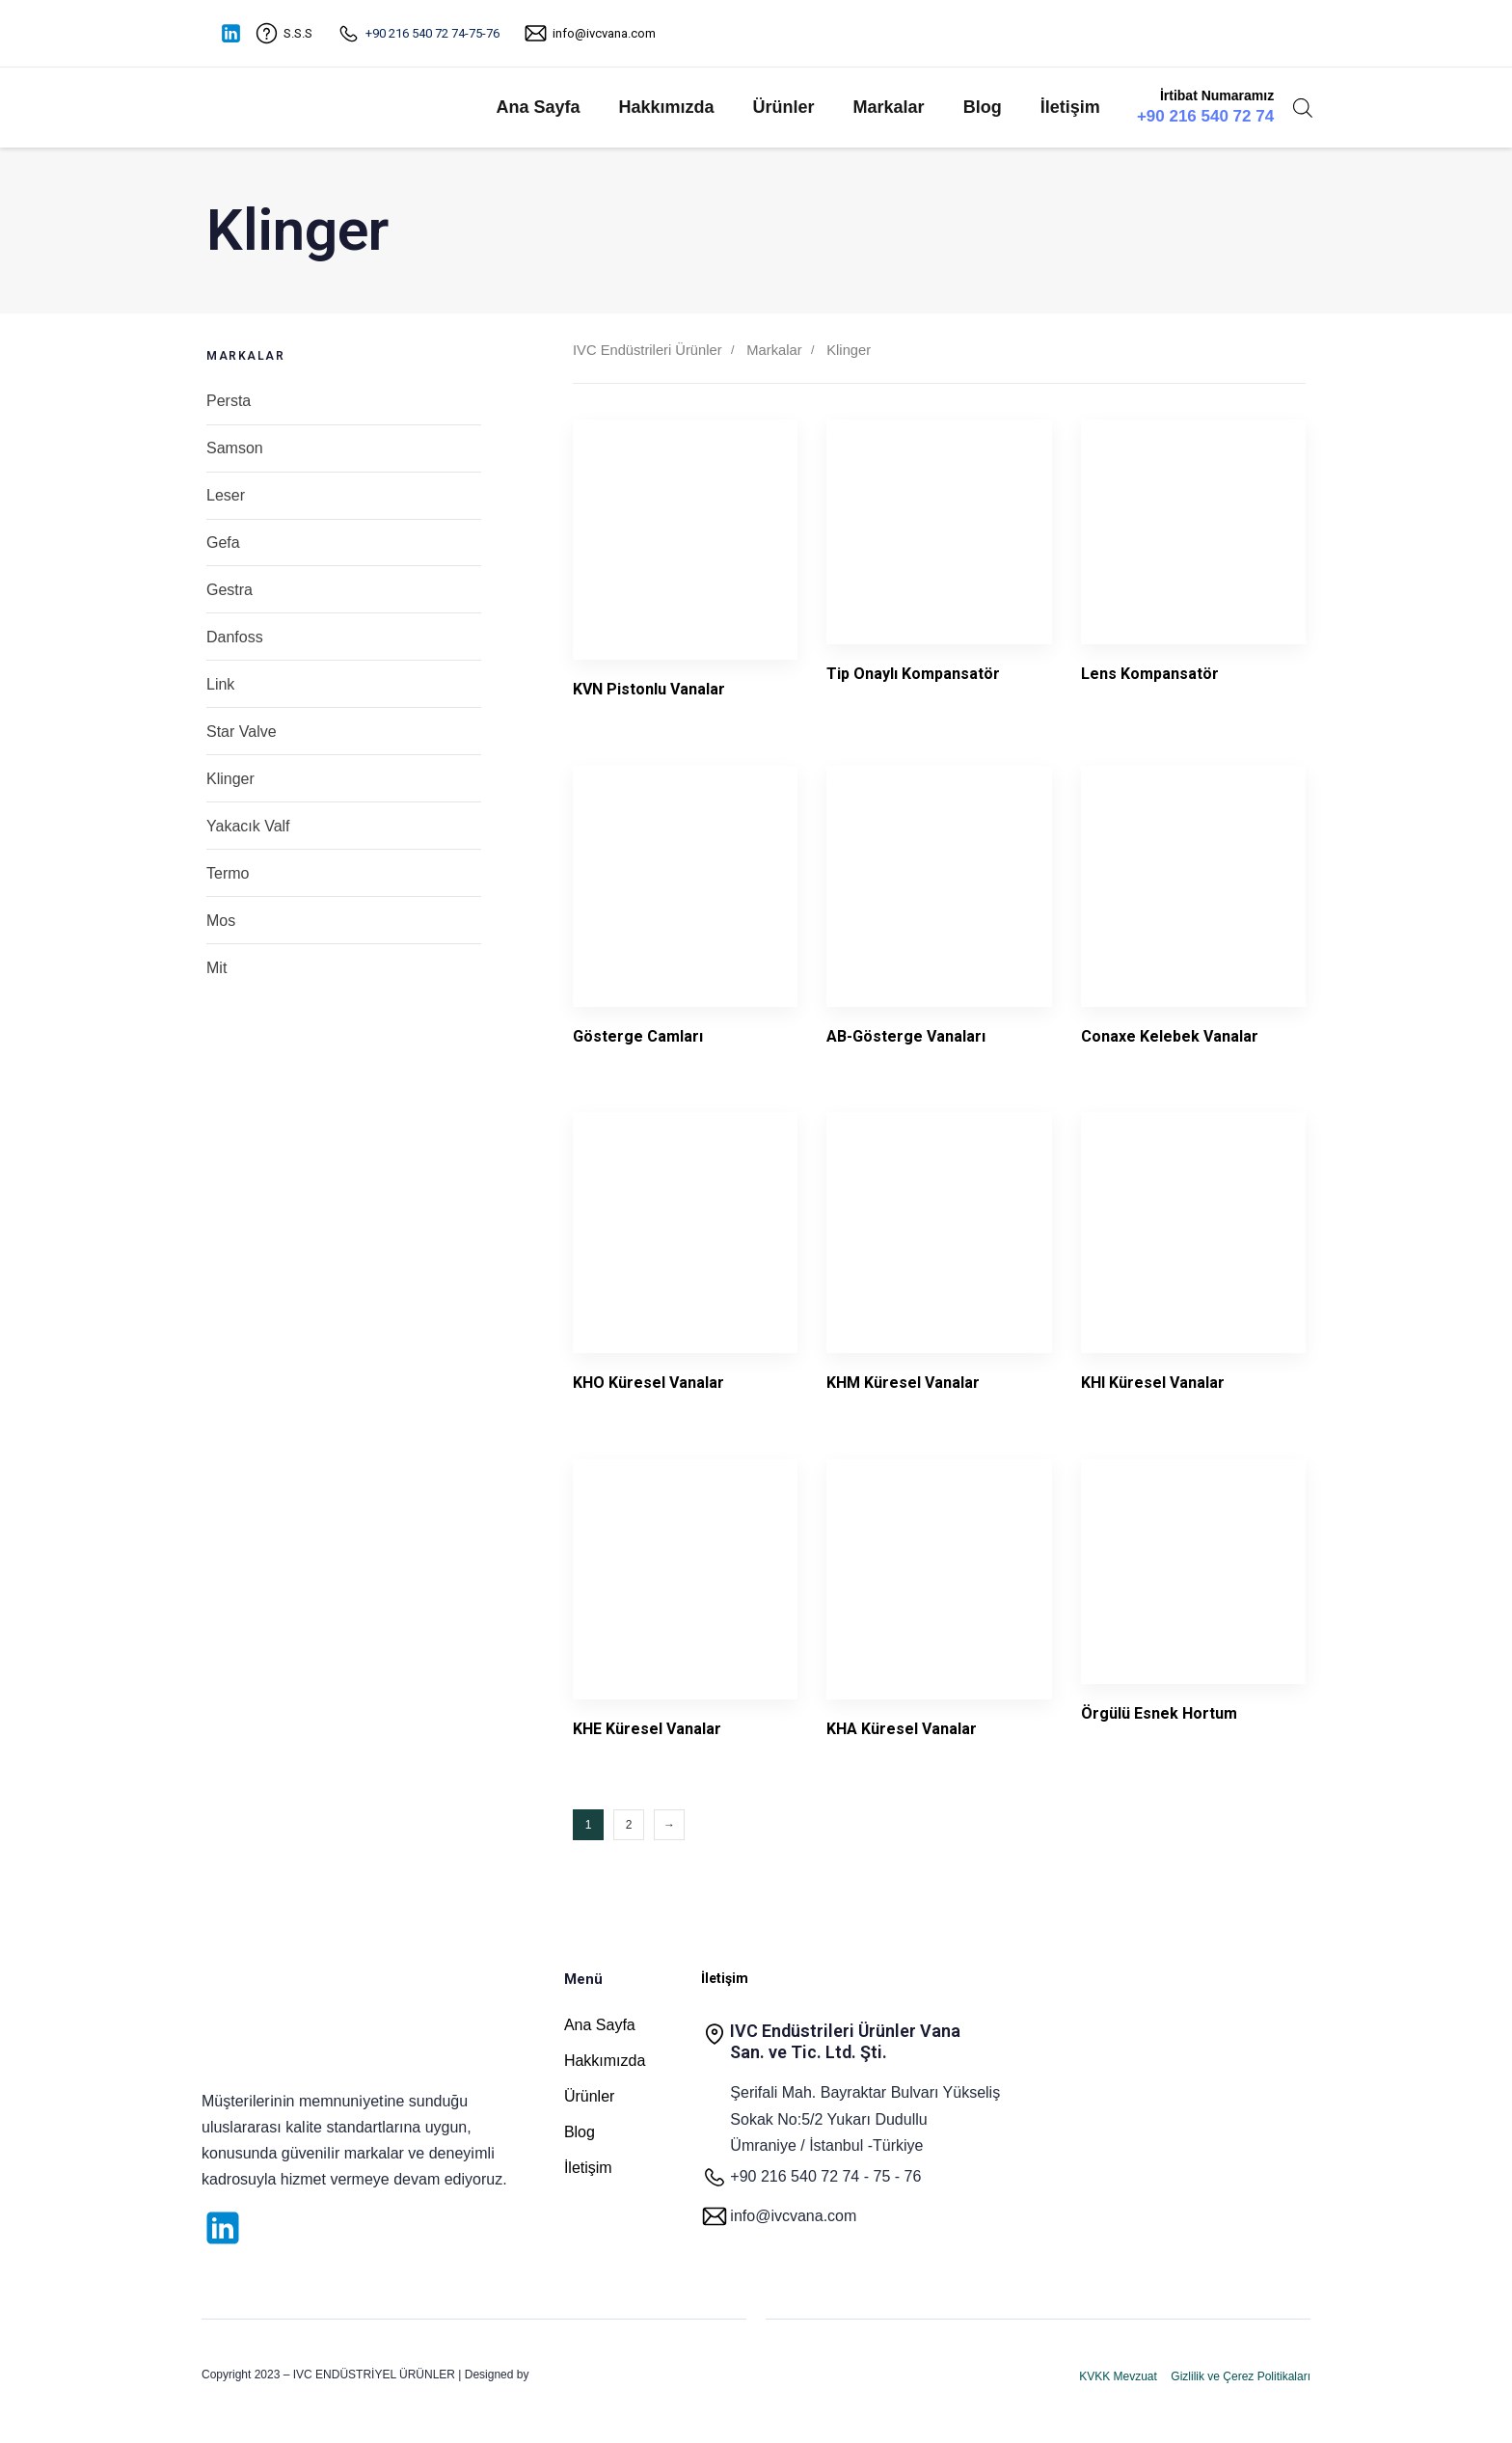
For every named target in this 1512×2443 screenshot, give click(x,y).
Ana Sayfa (538, 107)
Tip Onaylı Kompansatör (913, 674)
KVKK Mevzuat (1118, 2376)
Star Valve (241, 731)
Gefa (223, 542)
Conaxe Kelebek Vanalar (1169, 1036)
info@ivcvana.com (604, 33)
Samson (234, 448)
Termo (227, 873)
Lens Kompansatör (1150, 674)
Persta (228, 401)
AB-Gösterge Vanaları (906, 1036)
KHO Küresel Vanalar (648, 1382)
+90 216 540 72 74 (1205, 116)
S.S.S (298, 33)
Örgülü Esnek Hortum (1159, 1713)
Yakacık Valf (248, 826)
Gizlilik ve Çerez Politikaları (1240, 2376)
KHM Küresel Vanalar (903, 1382)
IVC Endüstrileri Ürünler (647, 350)
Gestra (229, 590)
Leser (225, 495)
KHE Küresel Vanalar (647, 1729)
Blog (982, 107)
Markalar (889, 107)
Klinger (230, 779)
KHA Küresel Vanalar (901, 1729)
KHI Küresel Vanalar (1153, 1382)
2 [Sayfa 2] (629, 1825)
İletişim (1070, 107)
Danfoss (234, 637)
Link (220, 684)
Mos (220, 920)
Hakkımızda (667, 107)
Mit (216, 968)
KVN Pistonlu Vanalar (649, 689)
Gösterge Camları (638, 1036)
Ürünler (784, 107)
